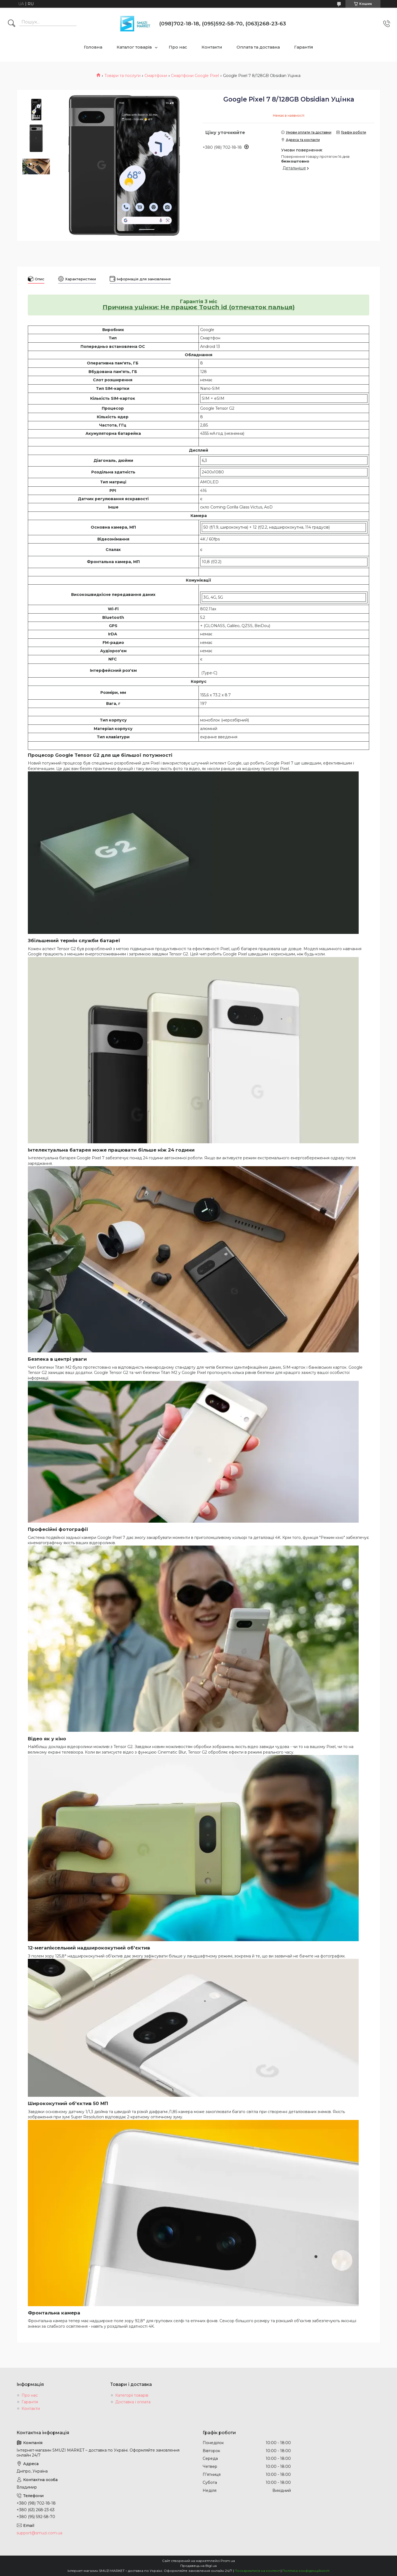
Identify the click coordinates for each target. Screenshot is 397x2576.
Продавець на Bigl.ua (198, 2566)
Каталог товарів (134, 47)
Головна (93, 47)
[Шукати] (12, 23)
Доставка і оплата (133, 2401)
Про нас (178, 47)
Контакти (212, 47)
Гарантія (303, 47)
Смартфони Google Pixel (195, 75)
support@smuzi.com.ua (39, 2532)
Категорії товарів (131, 2395)
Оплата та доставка (258, 47)
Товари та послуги (122, 75)
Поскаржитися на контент (257, 2571)
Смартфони (155, 75)
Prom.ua (228, 2561)
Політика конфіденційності (305, 2571)
